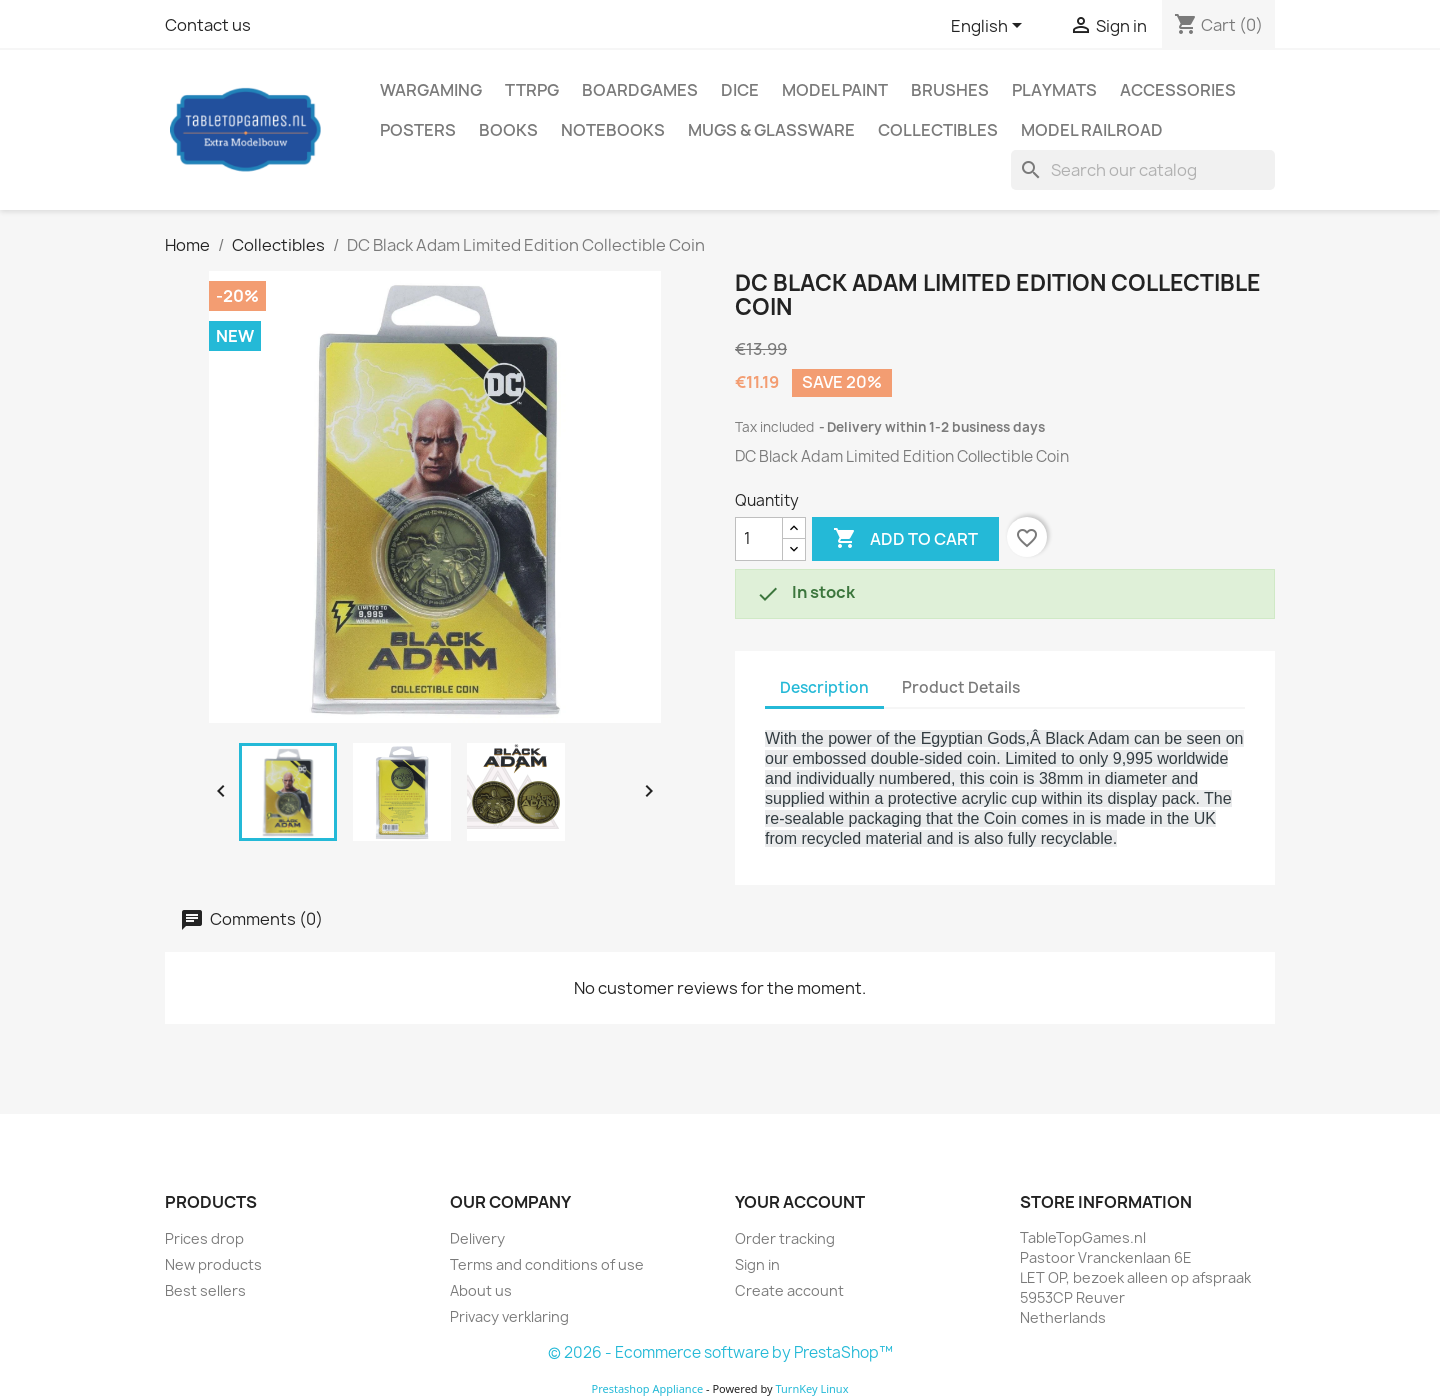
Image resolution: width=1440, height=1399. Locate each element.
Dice (740, 90)
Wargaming (431, 90)
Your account (800, 1202)
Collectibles (938, 130)
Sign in (757, 1264)
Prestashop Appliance (647, 1388)
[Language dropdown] (990, 27)
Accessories (1178, 90)
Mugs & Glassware (771, 130)
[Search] (1143, 170)
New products (213, 1264)
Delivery (477, 1238)
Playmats (1054, 90)
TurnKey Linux (812, 1388)
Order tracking (785, 1238)
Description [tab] (824, 687)
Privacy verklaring (509, 1316)
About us (481, 1290)
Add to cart (905, 539)
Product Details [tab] (961, 687)
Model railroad (1092, 130)
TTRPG (532, 90)
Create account (789, 1290)
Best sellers (205, 1290)
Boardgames (640, 90)
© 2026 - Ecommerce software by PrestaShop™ (720, 1352)
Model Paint (835, 90)
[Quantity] (759, 539)
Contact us (208, 25)
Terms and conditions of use (547, 1264)
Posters (418, 130)
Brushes (950, 90)
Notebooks (613, 130)
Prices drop (204, 1238)
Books (508, 130)
